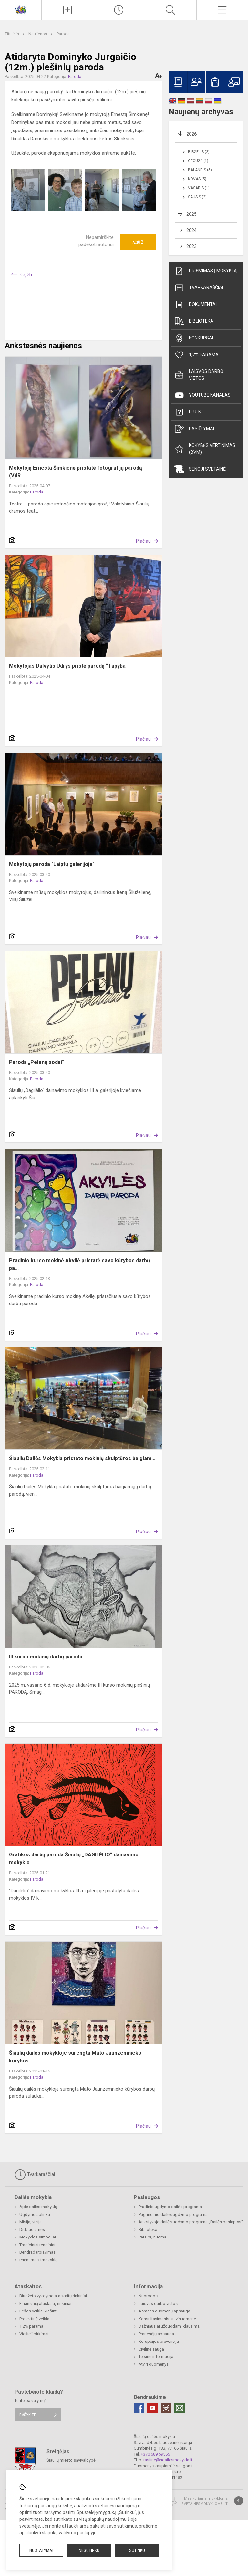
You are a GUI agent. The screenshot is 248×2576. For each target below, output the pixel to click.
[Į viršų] (238, 2500)
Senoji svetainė (200, 469)
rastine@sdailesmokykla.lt (167, 2459)
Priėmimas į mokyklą (205, 271)
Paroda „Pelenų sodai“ (36, 1062)
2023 (191, 246)
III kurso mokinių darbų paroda (45, 1657)
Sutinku (137, 2550)
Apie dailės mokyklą (38, 2206)
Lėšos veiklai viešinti (38, 2311)
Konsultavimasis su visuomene (167, 2318)
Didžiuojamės (32, 2229)
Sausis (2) (197, 197)
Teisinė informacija (156, 2356)
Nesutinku (89, 2550)
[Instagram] (166, 2408)
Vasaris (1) (199, 188)
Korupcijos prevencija (159, 2341)
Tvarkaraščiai (198, 288)
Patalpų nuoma (152, 2237)
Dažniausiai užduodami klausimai (170, 2326)
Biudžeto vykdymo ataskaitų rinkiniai (53, 2295)
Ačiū (137, 241)
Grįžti (26, 275)
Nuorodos (148, 2295)
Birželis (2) (199, 152)
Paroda (63, 33)
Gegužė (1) (198, 161)
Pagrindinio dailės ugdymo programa (173, 2214)
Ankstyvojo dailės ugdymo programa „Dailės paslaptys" (191, 2221)
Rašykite (27, 2414)
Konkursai (193, 338)
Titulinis (12, 33)
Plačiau (143, 541)
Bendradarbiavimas (37, 2252)
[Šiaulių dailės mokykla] (20, 9)
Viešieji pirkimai (33, 2334)
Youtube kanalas (202, 395)
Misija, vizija (30, 2221)
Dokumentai (195, 304)
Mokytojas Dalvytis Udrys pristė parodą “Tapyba (67, 666)
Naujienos (38, 33)
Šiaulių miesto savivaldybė (71, 2459)
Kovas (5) (197, 179)
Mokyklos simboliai (37, 2237)
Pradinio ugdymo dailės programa (170, 2206)
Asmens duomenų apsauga (164, 2311)
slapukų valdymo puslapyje (69, 2532)
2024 (191, 230)
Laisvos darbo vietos (198, 375)
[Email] (179, 2408)
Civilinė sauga (151, 2349)
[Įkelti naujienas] (67, 10)
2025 (191, 214)
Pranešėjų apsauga (156, 2334)
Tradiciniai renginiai (37, 2244)
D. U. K (187, 412)
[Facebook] (139, 2408)
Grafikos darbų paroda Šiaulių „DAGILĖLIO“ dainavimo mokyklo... (74, 1858)
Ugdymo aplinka (34, 2214)
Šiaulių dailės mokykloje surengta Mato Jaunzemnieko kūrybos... (75, 2057)
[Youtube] (152, 2408)
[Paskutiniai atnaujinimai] (119, 10)
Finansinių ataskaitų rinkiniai (45, 2303)
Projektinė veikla (34, 2318)
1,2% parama (196, 355)
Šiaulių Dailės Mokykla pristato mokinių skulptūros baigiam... (82, 1458)
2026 (191, 134)
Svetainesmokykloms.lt (204, 2504)
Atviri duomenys (154, 2364)
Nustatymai (41, 2550)
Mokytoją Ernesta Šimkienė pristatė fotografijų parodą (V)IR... (75, 472)
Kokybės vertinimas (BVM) (204, 449)
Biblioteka (193, 321)
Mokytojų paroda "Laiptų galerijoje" (52, 864)
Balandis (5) (200, 170)
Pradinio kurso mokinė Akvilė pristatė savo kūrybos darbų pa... (79, 1264)
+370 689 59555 (155, 2454)
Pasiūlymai (194, 429)
